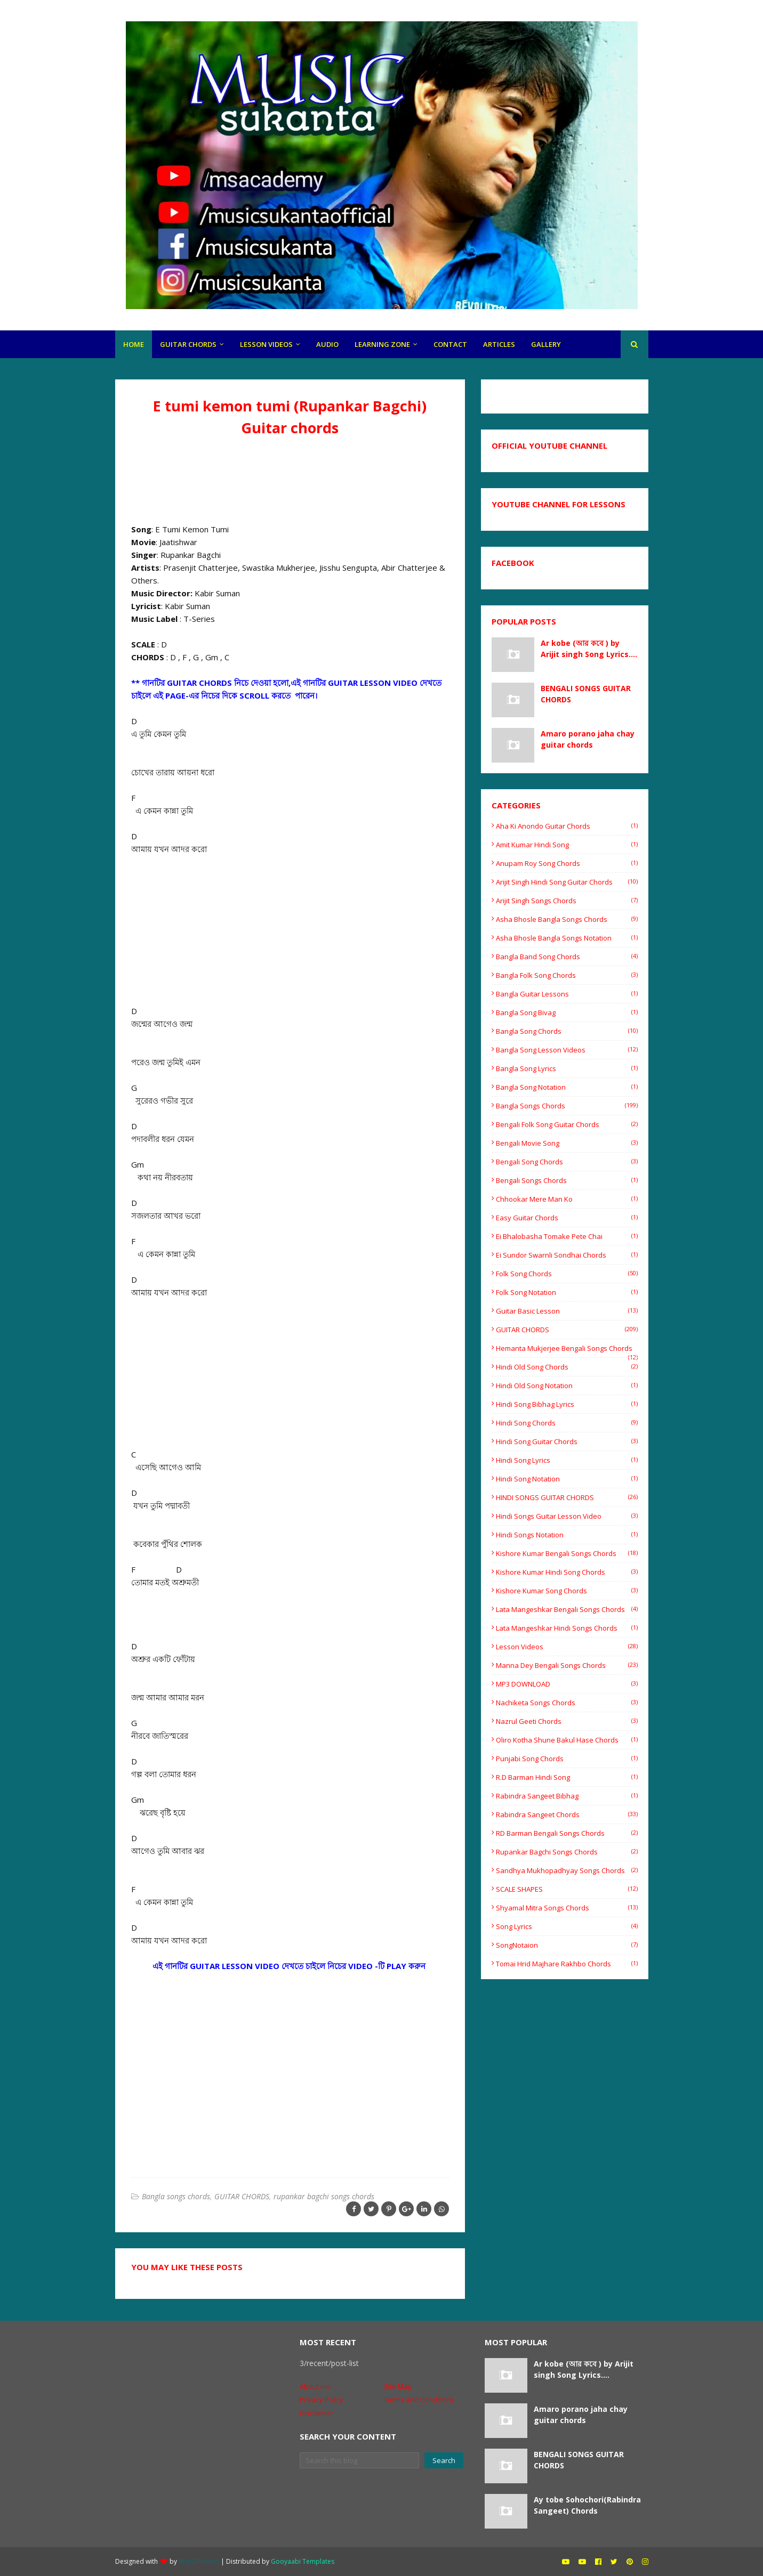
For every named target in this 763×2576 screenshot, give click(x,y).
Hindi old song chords (566, 1367)
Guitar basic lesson (566, 1311)
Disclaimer (316, 2413)
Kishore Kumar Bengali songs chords (566, 1553)
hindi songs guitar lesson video (566, 1516)
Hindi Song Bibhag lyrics (566, 1404)
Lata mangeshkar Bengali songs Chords (566, 1609)
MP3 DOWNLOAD (566, 1684)
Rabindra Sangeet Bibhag (566, 1796)
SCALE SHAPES (566, 1889)
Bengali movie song (566, 1143)
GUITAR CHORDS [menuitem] (188, 344)
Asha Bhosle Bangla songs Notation (566, 938)
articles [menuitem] (499, 344)
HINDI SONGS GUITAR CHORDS (566, 1497)
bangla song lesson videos (566, 1050)
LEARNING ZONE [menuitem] (382, 344)
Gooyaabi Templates (302, 2561)
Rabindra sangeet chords (566, 1814)
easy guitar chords (566, 1217)
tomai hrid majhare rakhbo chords (566, 1964)
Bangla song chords (566, 1031)
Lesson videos (566, 1646)
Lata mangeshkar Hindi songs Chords (566, 1628)
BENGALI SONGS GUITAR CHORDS (586, 693)
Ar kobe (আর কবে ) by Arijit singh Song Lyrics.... (589, 648)
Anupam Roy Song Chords (566, 863)
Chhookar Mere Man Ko (566, 1199)
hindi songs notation (566, 1535)
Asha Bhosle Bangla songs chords (566, 919)
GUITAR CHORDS (241, 2196)
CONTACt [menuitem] (450, 344)
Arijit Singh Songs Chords (566, 900)
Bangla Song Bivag (566, 1012)
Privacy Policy (321, 2399)
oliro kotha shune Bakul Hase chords (566, 1740)
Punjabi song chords (566, 1758)
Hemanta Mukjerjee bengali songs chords (566, 1348)
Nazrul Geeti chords (566, 1721)
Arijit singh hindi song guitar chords (566, 882)
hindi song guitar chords (566, 1441)
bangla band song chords (566, 956)
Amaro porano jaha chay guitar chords (588, 739)
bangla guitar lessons (566, 994)
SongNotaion (566, 1945)
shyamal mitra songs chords (566, 1908)
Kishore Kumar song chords (566, 1590)
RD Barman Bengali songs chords (566, 1833)
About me (315, 2386)
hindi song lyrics (566, 1460)
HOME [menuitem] (133, 344)
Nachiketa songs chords (566, 1702)
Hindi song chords (566, 1423)
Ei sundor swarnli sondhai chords (566, 1255)
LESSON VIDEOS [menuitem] (266, 344)
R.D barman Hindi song (566, 1777)
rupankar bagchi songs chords (324, 2196)
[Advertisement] (290, 476)
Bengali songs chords (566, 1180)
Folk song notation (566, 1292)
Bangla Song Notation (566, 1087)
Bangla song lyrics (566, 1068)
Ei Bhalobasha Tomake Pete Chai (566, 1236)
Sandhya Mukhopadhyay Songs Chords (566, 1870)
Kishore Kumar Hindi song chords (566, 1572)
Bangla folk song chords (566, 975)
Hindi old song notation (566, 1385)
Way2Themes (199, 2561)
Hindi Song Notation (566, 1479)
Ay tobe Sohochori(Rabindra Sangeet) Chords (587, 2505)
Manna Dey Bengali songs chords (566, 1665)
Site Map (398, 2386)
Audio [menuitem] (327, 344)
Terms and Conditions (419, 2399)
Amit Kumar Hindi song (566, 844)
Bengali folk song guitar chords (566, 1124)
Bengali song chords (566, 1162)
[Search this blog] (359, 2460)
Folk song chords (566, 1273)
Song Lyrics (566, 1926)
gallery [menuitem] (546, 344)
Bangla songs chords (176, 2196)
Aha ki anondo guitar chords (566, 826)
